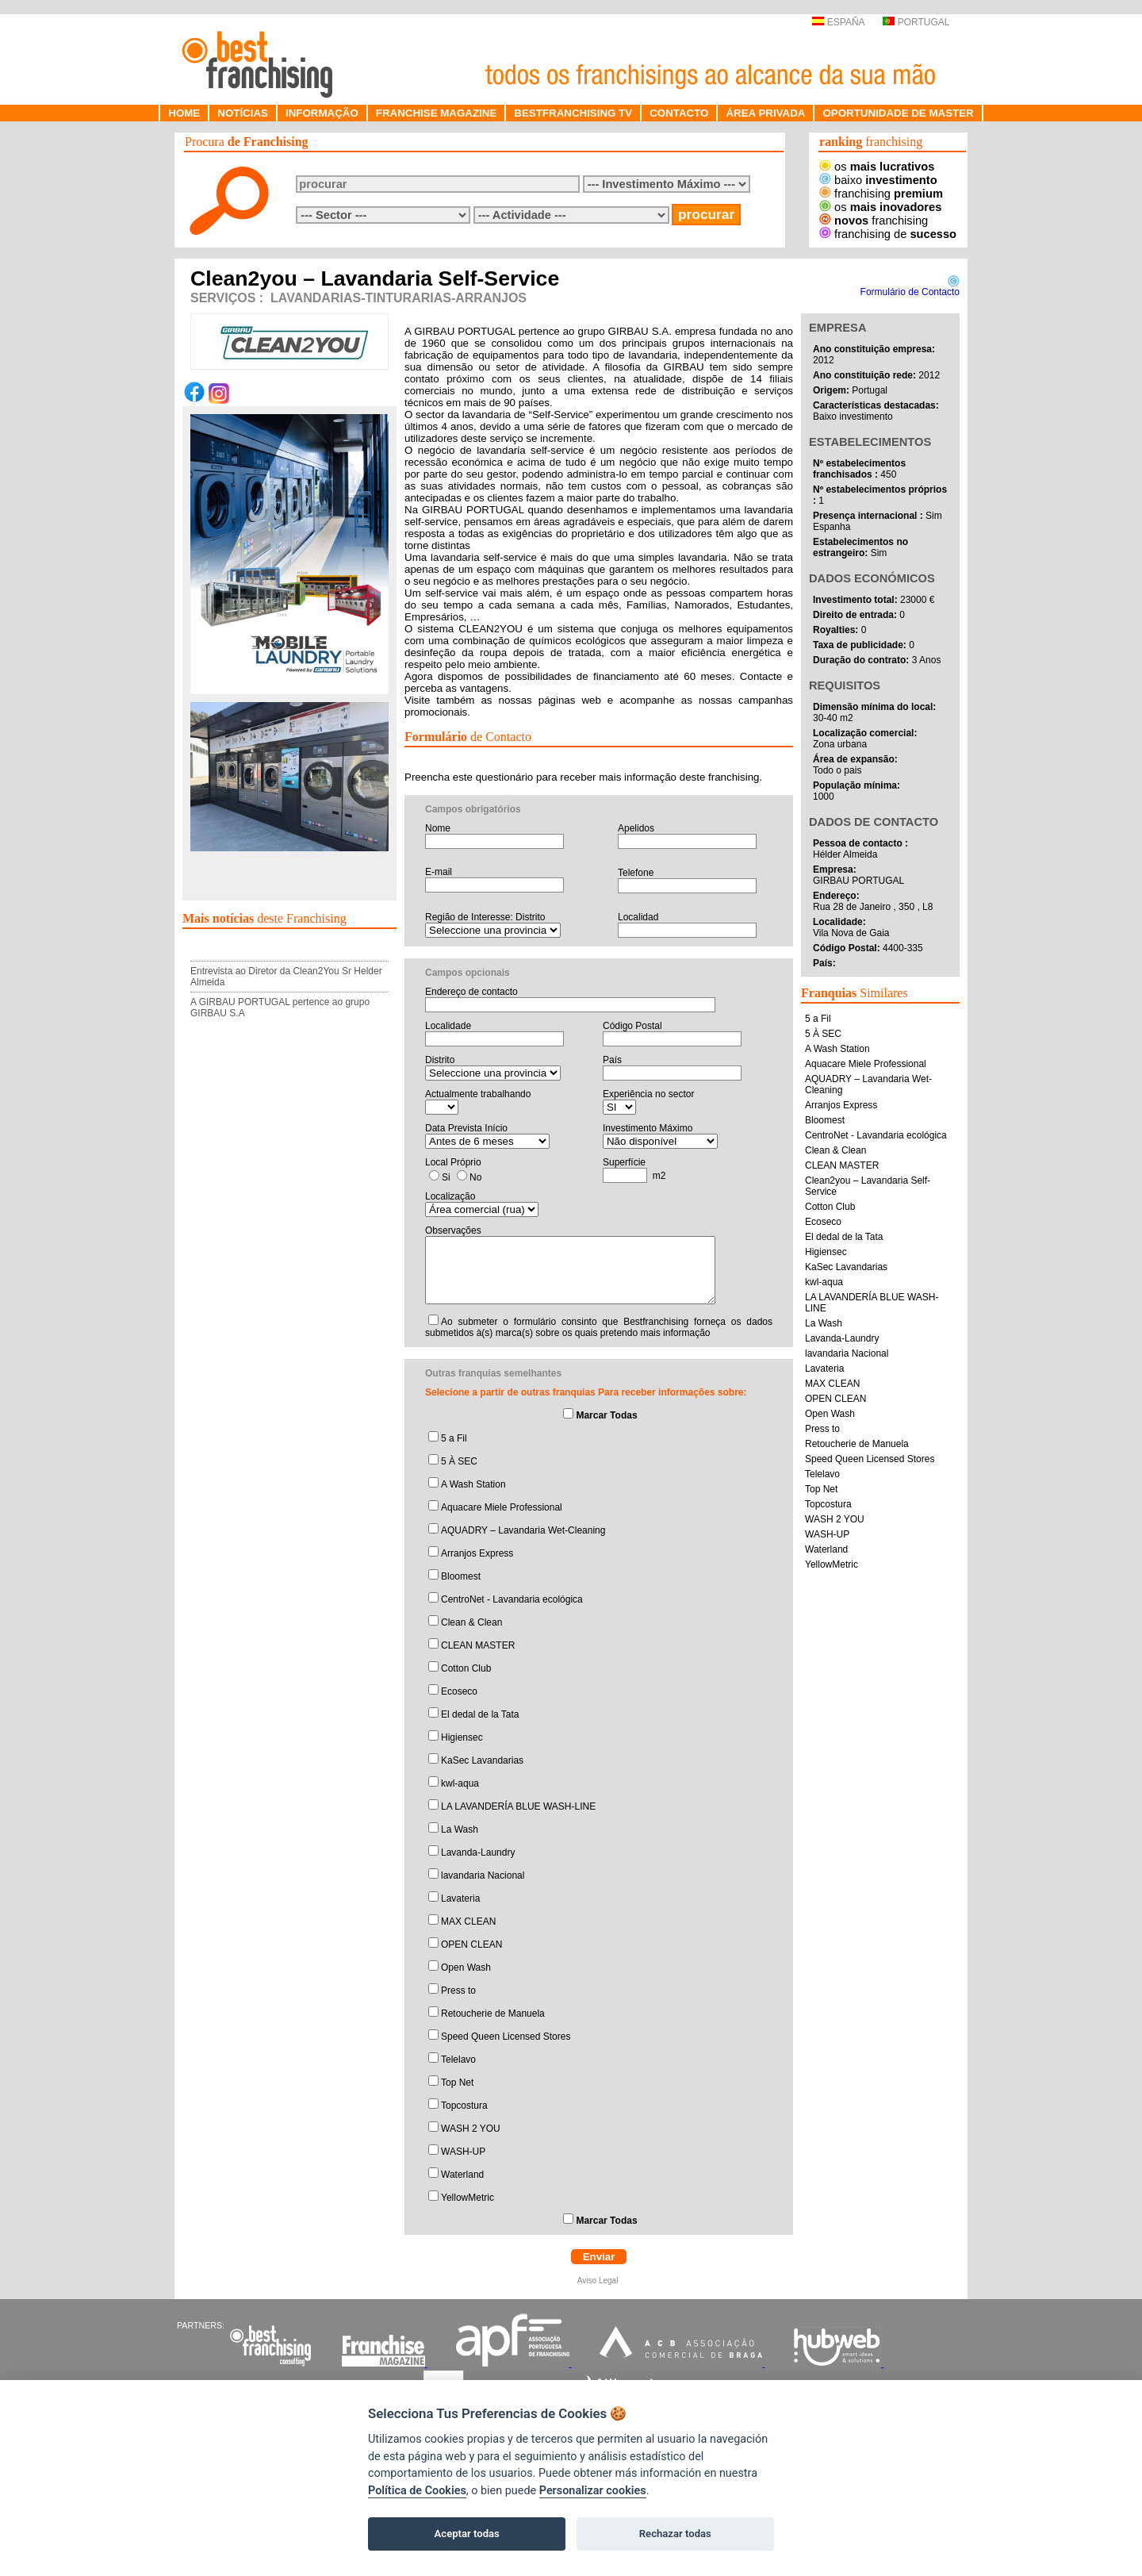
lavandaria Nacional (482, 1875)
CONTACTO (679, 113)
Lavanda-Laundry (478, 1852)
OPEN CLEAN (471, 1944)
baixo (878, 180)
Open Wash (466, 1967)
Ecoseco (459, 1691)
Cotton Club (466, 1668)
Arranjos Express (477, 1553)
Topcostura (464, 2105)
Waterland (462, 2174)
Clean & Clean (471, 1622)
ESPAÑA (838, 22)
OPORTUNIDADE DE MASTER (897, 113)
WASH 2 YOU (470, 2128)
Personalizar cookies (592, 2490)
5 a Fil (454, 1438)
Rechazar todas (675, 2534)
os (876, 166)
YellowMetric (467, 2197)
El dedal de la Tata (480, 1714)
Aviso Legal (598, 2280)
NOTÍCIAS (242, 113)
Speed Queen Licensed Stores (505, 2036)
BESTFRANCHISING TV (573, 113)
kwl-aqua (460, 1783)
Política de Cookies (417, 2490)
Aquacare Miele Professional (501, 1507)
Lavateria (460, 1898)
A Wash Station (473, 1484)
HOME (184, 113)
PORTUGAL (916, 22)
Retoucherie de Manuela (493, 2013)
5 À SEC (459, 1461)
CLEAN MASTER (478, 1645)
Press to (458, 1990)
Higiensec (462, 1737)
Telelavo (458, 2059)
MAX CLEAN (468, 1921)
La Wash (459, 1829)
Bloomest (461, 1576)
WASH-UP (463, 2151)
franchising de (887, 234)
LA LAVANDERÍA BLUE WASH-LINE (518, 1806)
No (475, 1177)
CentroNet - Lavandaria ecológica (512, 1599)
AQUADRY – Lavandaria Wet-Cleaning (523, 1530)
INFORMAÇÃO (322, 113)
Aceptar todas (467, 2534)
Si (446, 1177)
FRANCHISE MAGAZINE (436, 113)
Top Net (457, 2082)
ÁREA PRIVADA (765, 113)
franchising (881, 193)
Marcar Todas (606, 1415)
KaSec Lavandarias (482, 1760)
